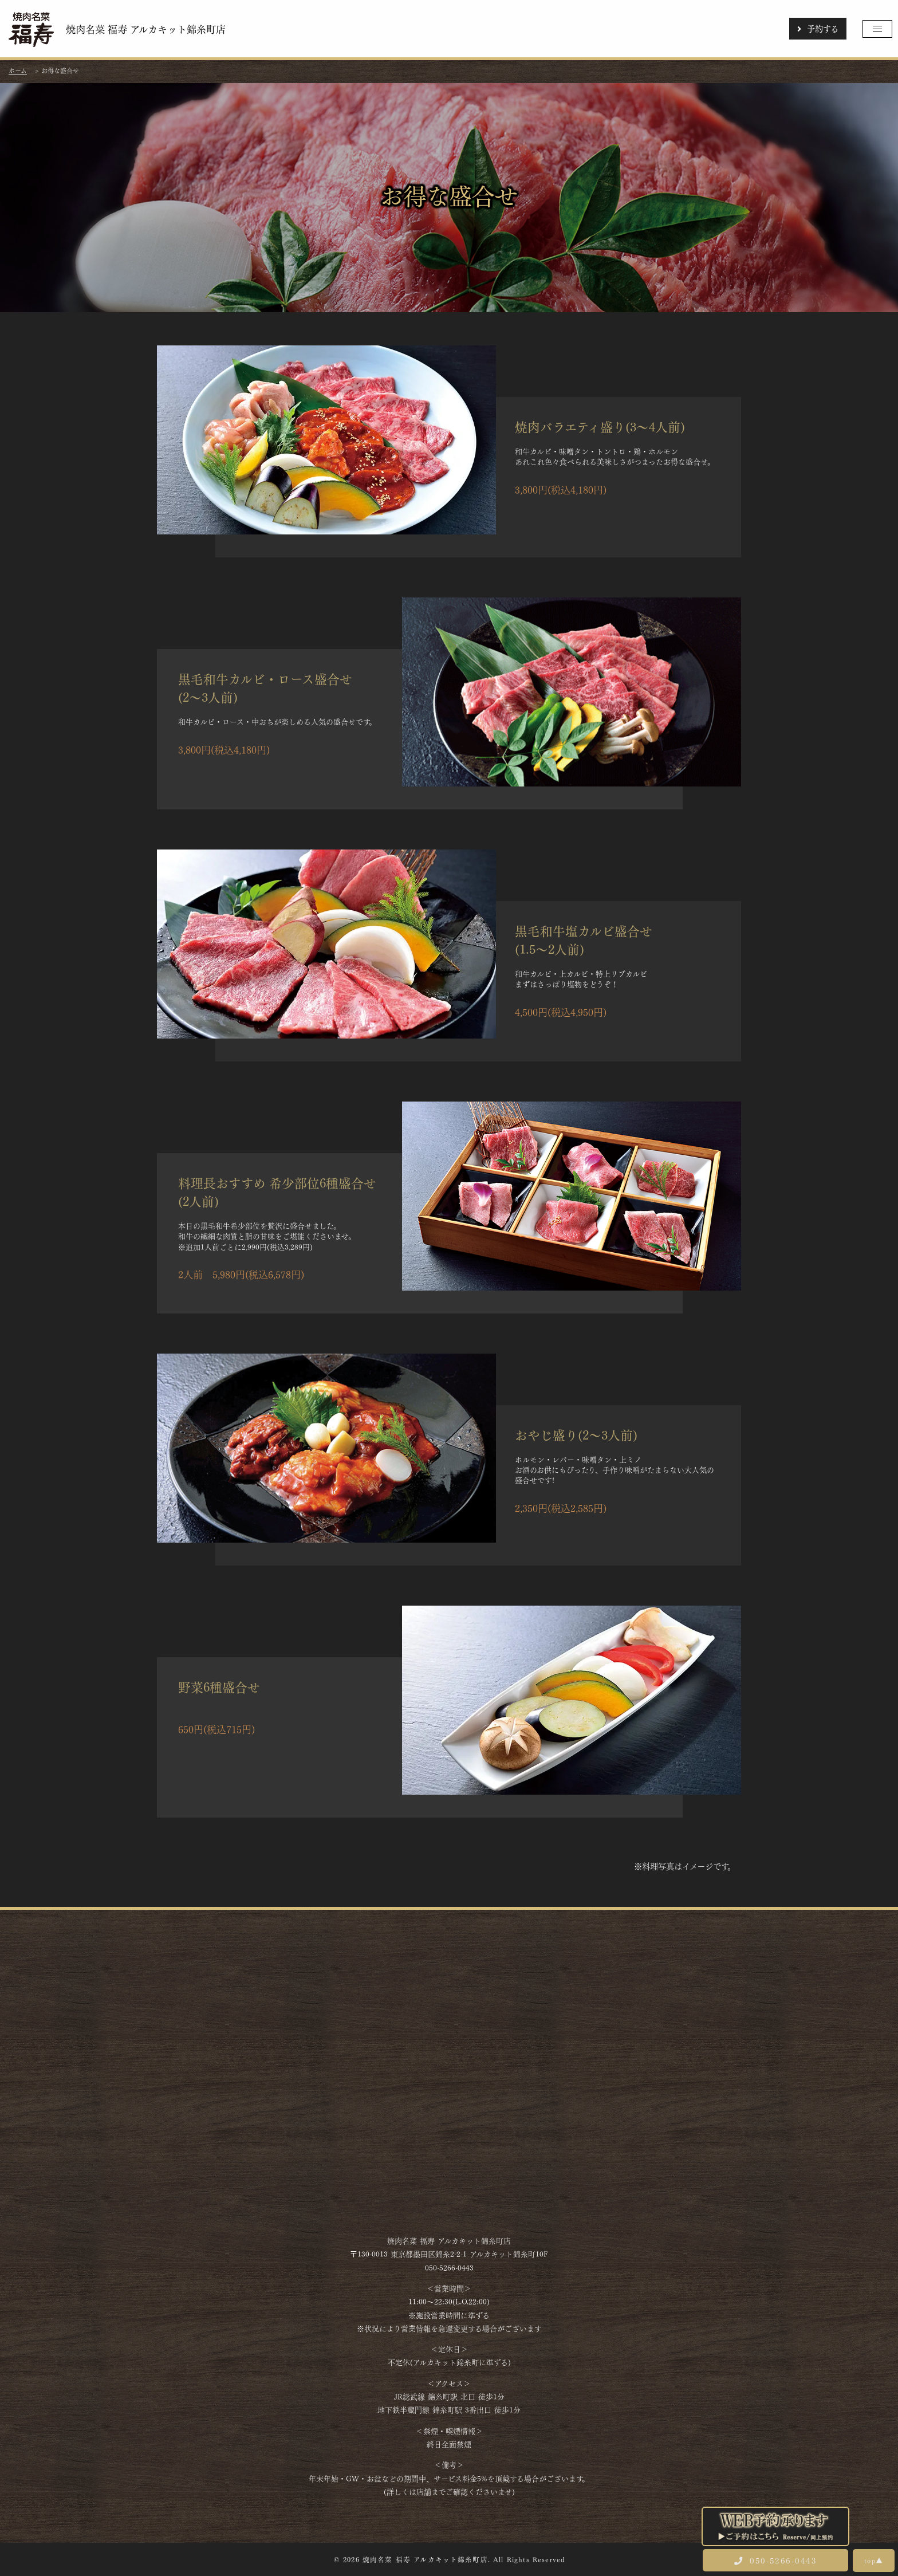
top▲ (873, 2560)
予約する (817, 28)
